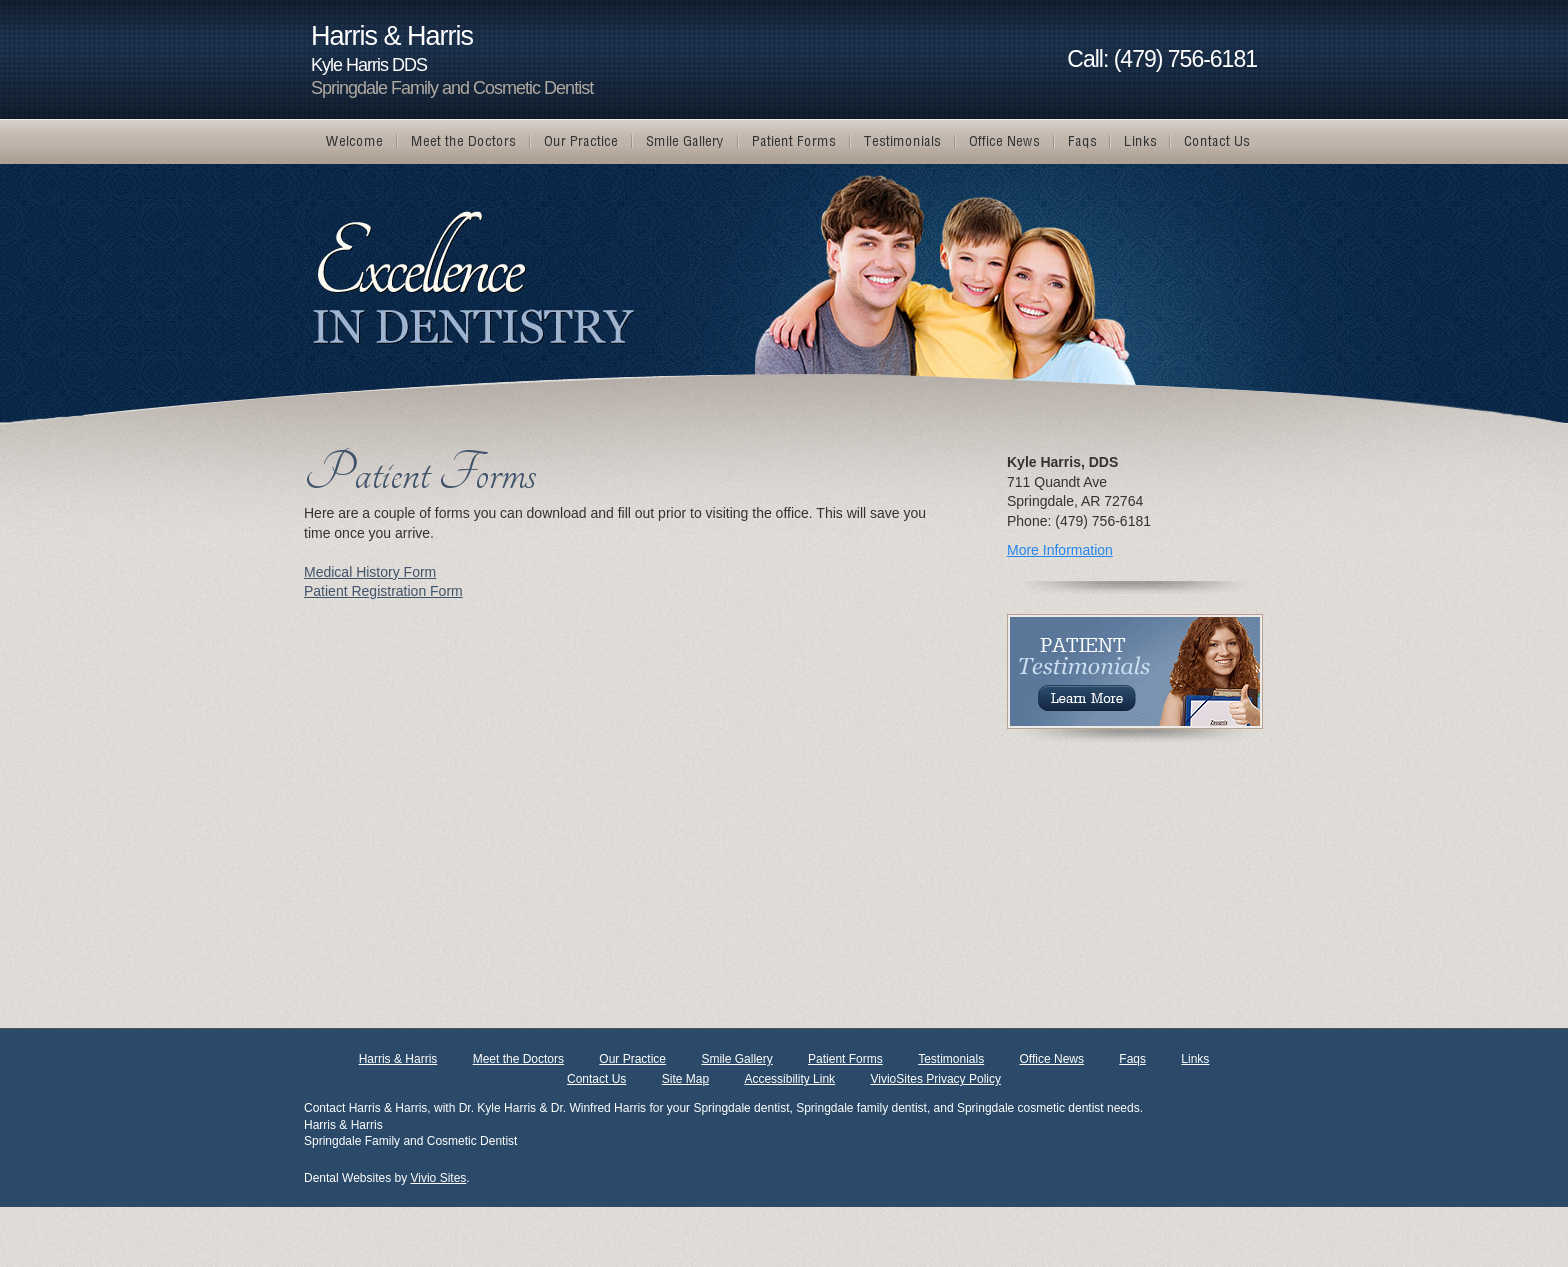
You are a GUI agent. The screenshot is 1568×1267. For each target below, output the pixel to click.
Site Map (685, 1079)
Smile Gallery (736, 1059)
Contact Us (596, 1079)
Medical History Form (370, 572)
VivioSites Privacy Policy (935, 1079)
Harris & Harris (398, 1059)
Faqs (1132, 1059)
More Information (1060, 550)
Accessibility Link (789, 1079)
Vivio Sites (439, 1178)
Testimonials (951, 1059)
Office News (1052, 1059)
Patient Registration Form (383, 591)
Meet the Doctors (518, 1059)
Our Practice (632, 1059)
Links (1195, 1059)
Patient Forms (845, 1059)
